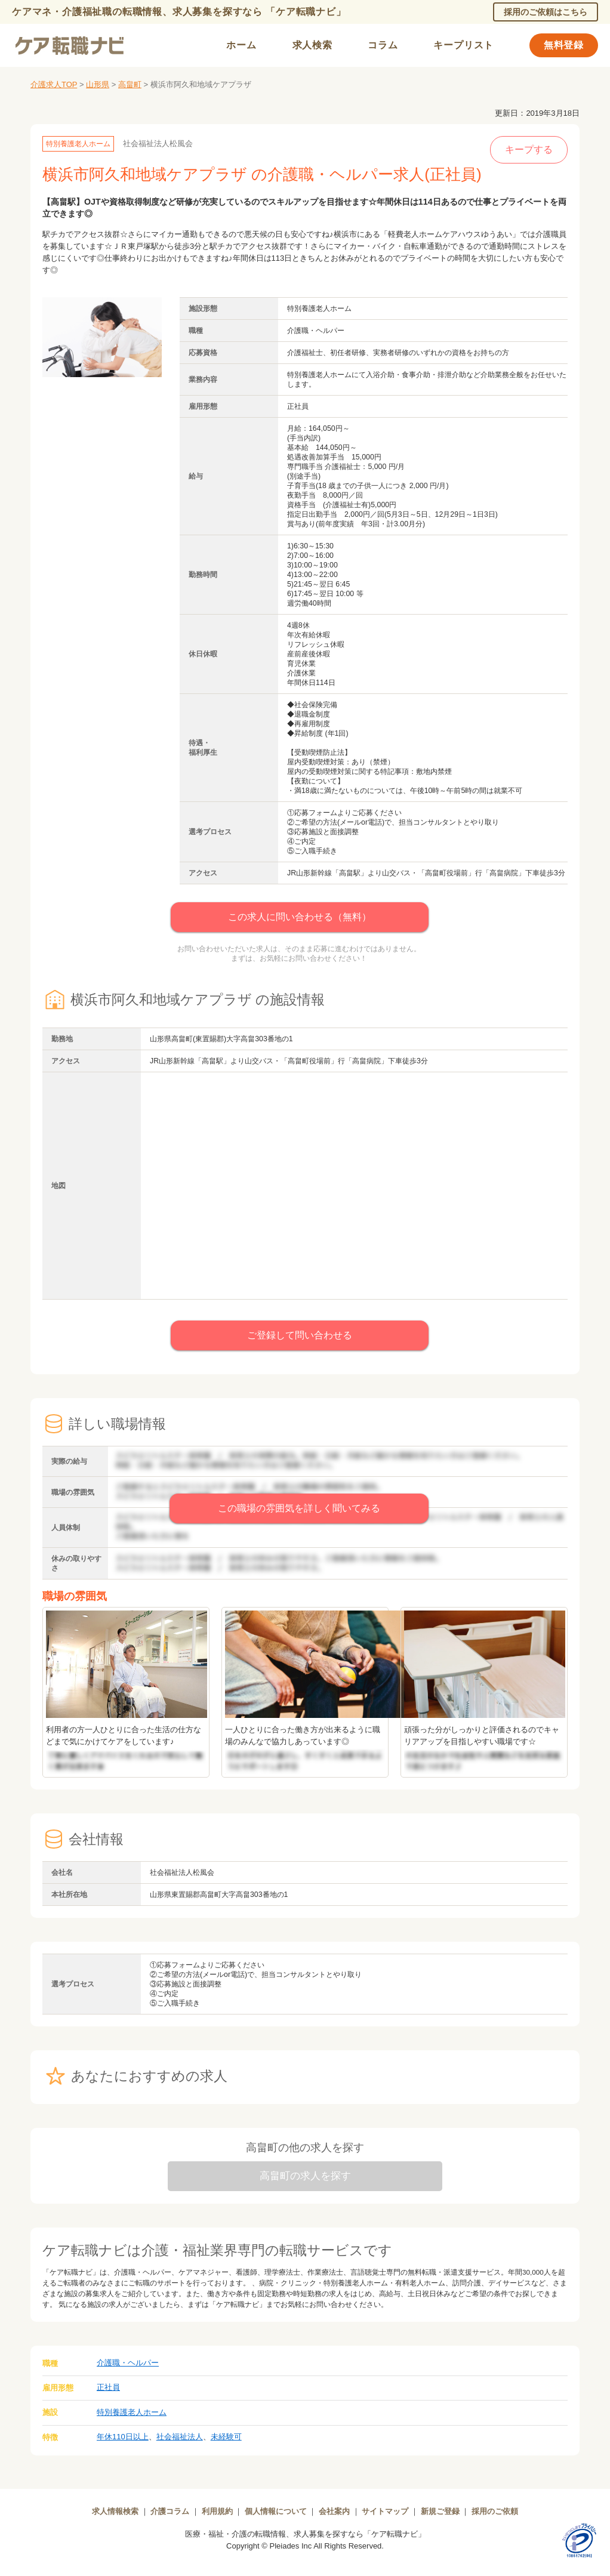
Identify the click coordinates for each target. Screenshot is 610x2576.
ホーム (241, 45)
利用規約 (217, 2511)
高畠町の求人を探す (305, 2176)
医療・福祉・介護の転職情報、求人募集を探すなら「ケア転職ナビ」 (305, 2533)
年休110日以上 (123, 2436)
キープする (529, 149)
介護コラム (169, 2511)
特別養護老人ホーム (132, 2412)
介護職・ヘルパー (128, 2362)
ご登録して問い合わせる (299, 1335)
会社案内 (334, 2511)
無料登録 (564, 45)
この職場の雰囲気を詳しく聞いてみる (299, 1508)
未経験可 (226, 2436)
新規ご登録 (440, 2511)
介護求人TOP (53, 84)
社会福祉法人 (179, 2436)
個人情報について (276, 2511)
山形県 (97, 84)
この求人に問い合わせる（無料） (299, 917)
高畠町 (129, 84)
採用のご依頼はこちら (545, 12)
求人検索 (312, 45)
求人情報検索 (115, 2511)
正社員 (108, 2387)
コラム (383, 45)
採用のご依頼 (495, 2511)
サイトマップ (385, 2511)
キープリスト (463, 45)
